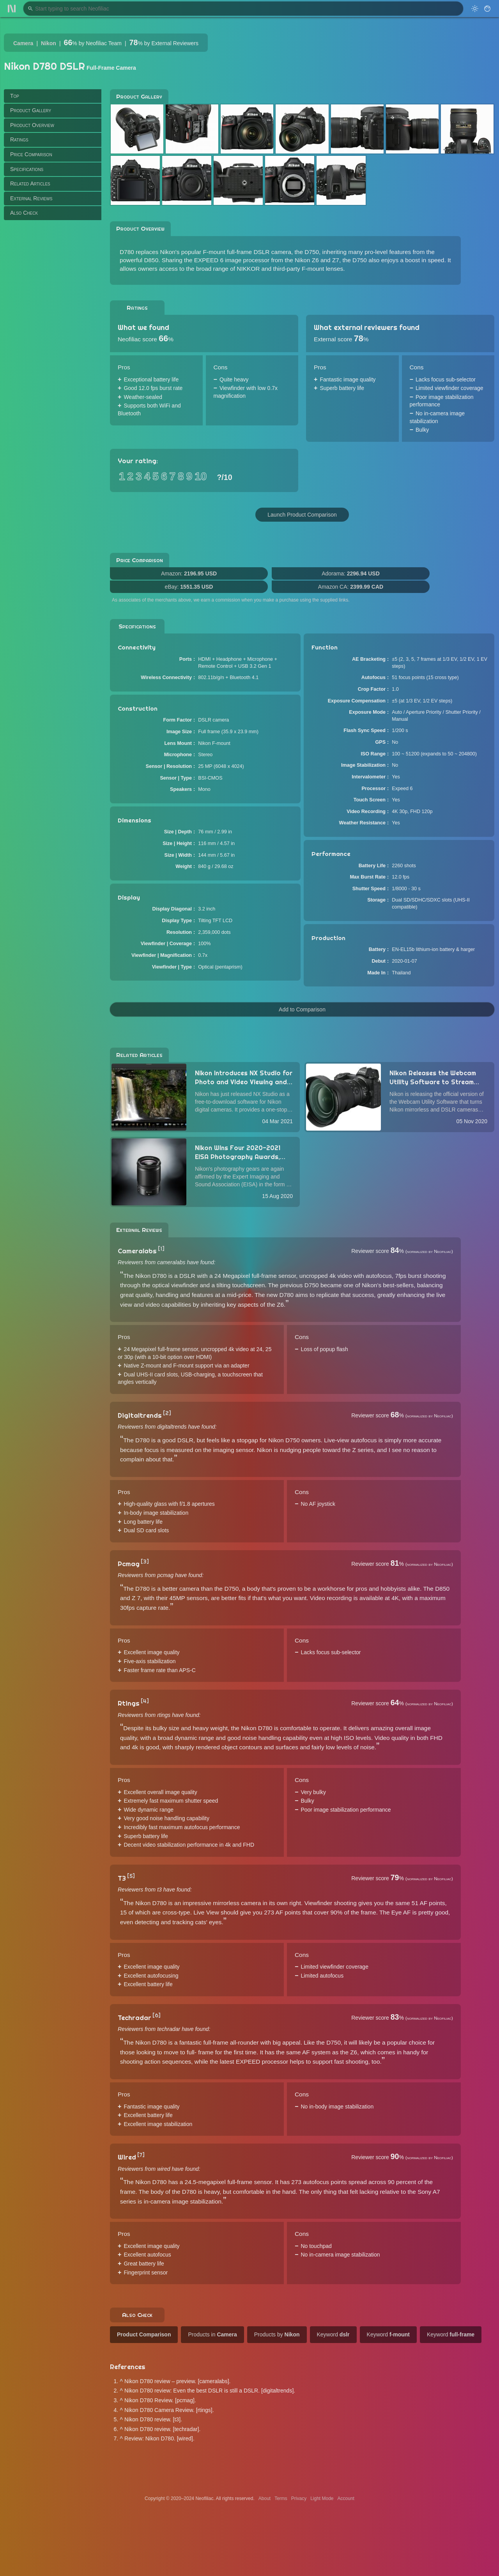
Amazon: (189, 573)
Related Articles (30, 183)
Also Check (24, 213)
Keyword (333, 2334)
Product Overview (32, 125)
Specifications (26, 169)
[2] (167, 1413)
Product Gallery (30, 110)
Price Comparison (31, 154)
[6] (156, 2015)
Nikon (48, 43)
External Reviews (31, 198)
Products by (277, 2334)
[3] (145, 1561)
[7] (141, 2154)
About (264, 2498)
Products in (212, 2334)
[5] (131, 1875)
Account (346, 2498)
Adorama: (351, 573)
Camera (23, 43)
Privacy (298, 2498)
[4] (145, 1700)
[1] (161, 1248)
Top (14, 96)
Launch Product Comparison (301, 515)
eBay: (189, 587)
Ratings (19, 139)
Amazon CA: (350, 587)
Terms (280, 2498)
